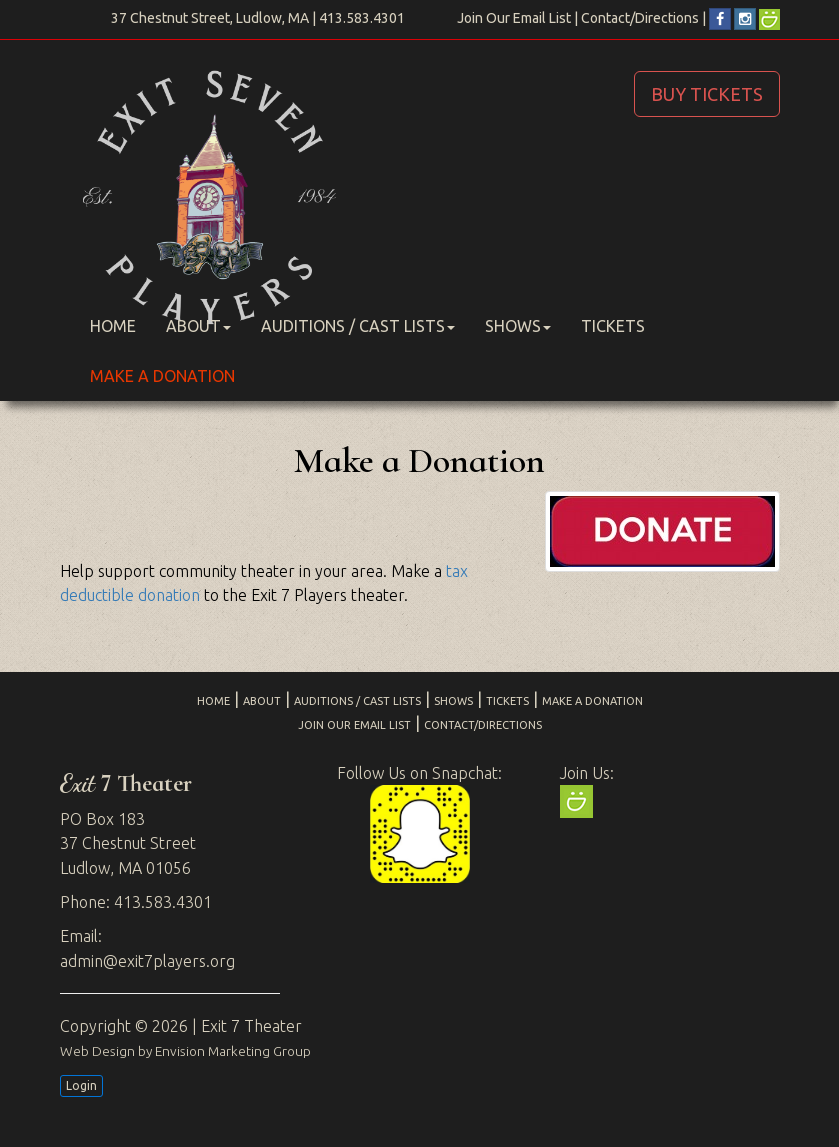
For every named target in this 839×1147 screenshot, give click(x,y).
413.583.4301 (362, 18)
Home (113, 326)
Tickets (613, 326)
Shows (518, 326)
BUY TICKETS (707, 94)
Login (81, 1085)
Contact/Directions (640, 18)
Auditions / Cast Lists (358, 326)
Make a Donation (162, 376)
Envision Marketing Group (233, 1051)
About (198, 326)
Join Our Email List (514, 18)
